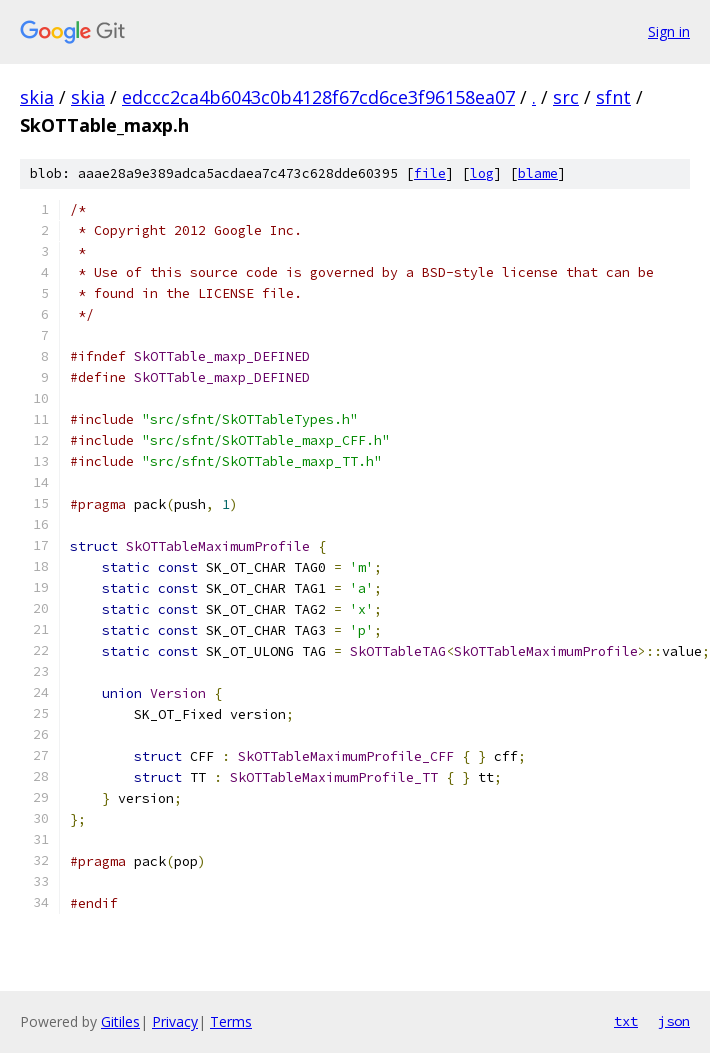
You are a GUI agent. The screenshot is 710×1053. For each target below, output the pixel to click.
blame (538, 173)
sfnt (613, 97)
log (482, 173)
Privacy (175, 1021)
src (566, 97)
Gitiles (120, 1021)
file (430, 173)
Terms (231, 1021)
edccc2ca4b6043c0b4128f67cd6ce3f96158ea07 (318, 97)
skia (37, 97)
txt (626, 1021)
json (674, 1021)
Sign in (669, 31)
